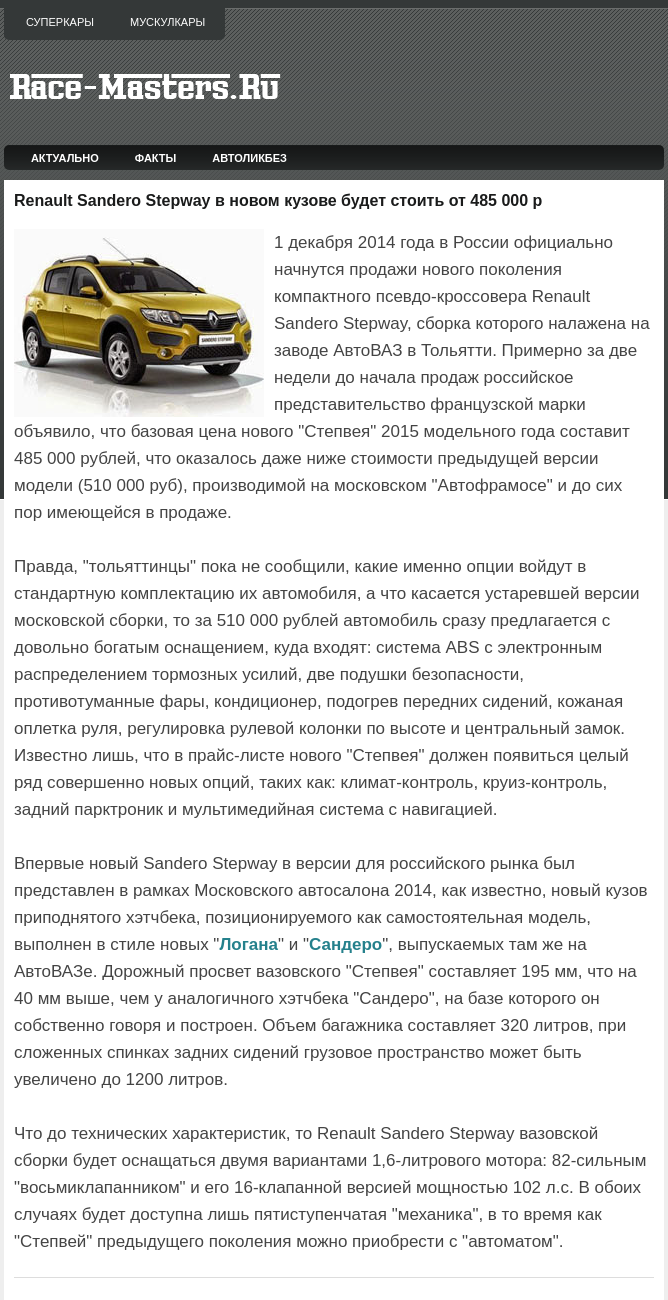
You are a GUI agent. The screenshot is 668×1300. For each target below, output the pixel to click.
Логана (248, 944)
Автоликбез (249, 158)
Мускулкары (167, 22)
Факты (156, 158)
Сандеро (345, 944)
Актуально (65, 158)
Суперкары (60, 22)
